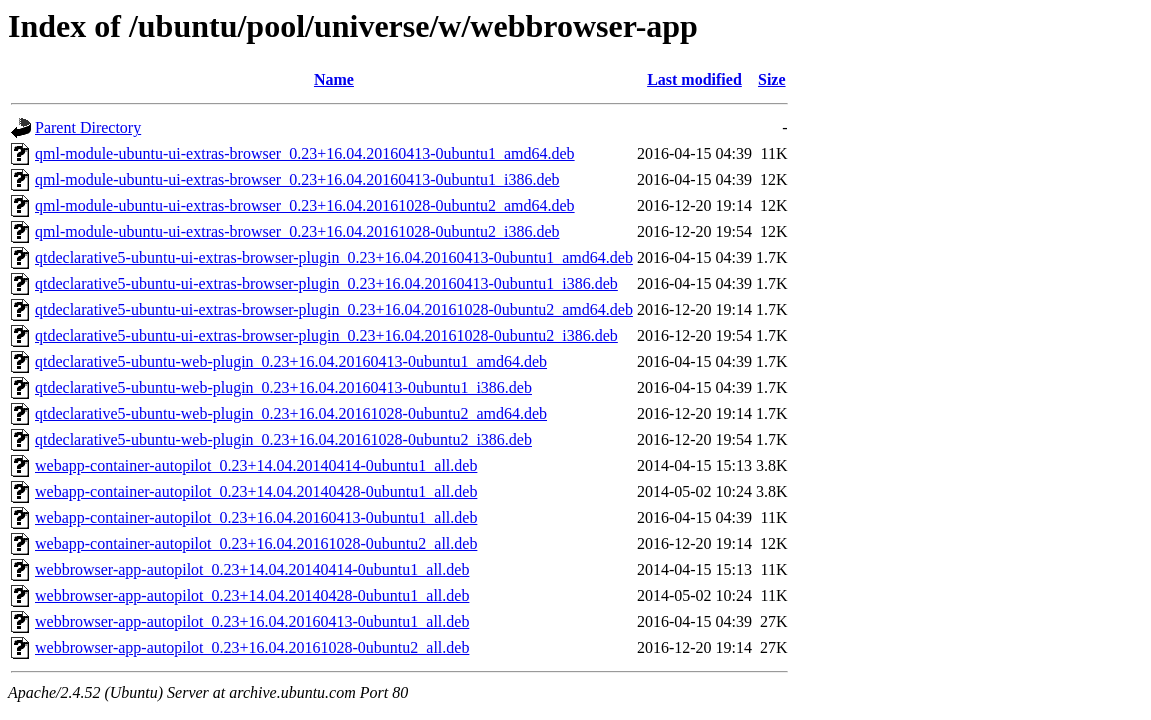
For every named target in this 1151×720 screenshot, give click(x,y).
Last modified (694, 79)
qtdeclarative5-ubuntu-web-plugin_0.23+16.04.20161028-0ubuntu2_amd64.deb (291, 413)
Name (334, 79)
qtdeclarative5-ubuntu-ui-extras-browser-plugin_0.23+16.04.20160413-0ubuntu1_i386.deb (326, 283)
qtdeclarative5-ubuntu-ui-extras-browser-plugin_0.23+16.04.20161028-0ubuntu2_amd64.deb (334, 309)
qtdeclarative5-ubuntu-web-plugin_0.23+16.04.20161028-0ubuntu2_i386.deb (283, 439)
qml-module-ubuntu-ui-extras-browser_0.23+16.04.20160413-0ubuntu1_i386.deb (297, 179)
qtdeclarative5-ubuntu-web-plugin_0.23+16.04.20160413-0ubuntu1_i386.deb (283, 387)
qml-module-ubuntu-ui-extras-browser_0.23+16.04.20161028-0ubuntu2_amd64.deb (305, 205)
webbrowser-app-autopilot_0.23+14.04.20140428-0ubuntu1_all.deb (252, 595)
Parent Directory (88, 127)
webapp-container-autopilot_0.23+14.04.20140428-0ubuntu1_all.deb (256, 491)
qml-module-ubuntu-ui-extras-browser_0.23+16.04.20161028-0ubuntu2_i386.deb (297, 231)
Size (772, 79)
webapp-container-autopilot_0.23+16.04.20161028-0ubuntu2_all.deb (256, 543)
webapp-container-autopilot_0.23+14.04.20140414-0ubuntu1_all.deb (256, 465)
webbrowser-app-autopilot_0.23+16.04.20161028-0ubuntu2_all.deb (252, 647)
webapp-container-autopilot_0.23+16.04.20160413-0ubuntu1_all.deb (256, 517)
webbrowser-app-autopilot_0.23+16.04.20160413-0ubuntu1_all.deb (252, 621)
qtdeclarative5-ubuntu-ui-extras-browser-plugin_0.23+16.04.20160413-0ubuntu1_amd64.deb (334, 257)
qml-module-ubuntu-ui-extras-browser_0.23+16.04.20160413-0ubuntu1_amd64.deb (305, 153)
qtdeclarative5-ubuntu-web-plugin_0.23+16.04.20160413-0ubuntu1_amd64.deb (291, 361)
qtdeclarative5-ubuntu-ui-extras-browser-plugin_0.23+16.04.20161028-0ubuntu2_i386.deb (326, 335)
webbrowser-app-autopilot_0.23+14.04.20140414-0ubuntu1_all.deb (252, 569)
